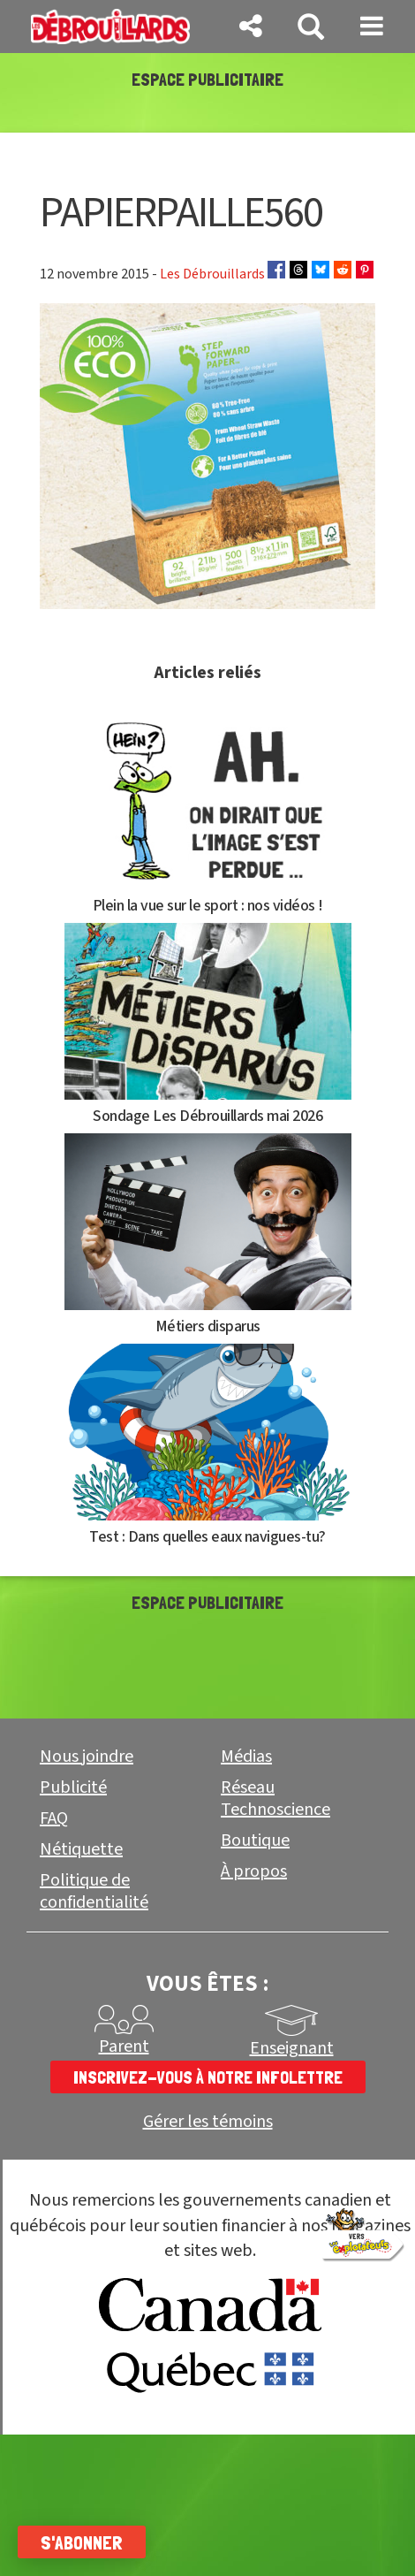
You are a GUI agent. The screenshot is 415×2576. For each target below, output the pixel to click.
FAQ (54, 1818)
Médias (246, 1756)
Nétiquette (81, 1849)
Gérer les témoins (208, 2122)
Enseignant (292, 2048)
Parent (124, 2046)
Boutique (255, 1840)
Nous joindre (86, 1756)
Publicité (73, 1787)
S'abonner (82, 2542)
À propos (254, 1871)
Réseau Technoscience (275, 1798)
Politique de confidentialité (94, 1891)
